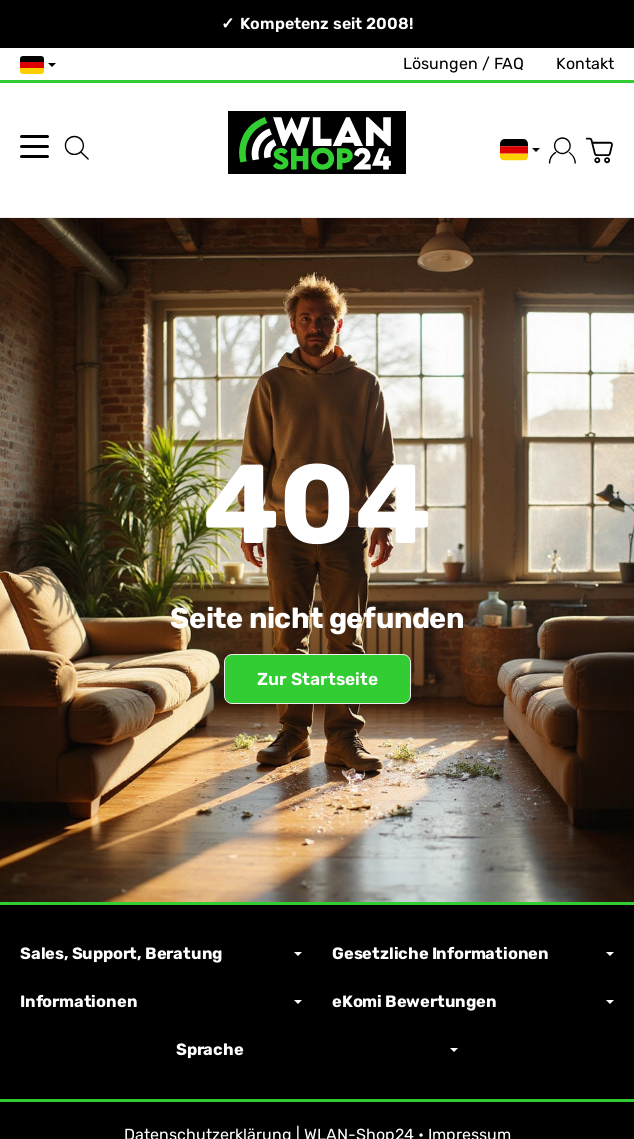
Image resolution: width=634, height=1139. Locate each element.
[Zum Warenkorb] (599, 150)
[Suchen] (77, 148)
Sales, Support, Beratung (161, 954)
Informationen (161, 1002)
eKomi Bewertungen (473, 1002)
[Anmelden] (562, 150)
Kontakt (585, 63)
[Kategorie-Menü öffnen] (34, 146)
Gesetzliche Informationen (473, 954)
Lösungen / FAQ (463, 63)
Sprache (317, 1050)
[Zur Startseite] (317, 150)
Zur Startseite (317, 679)
